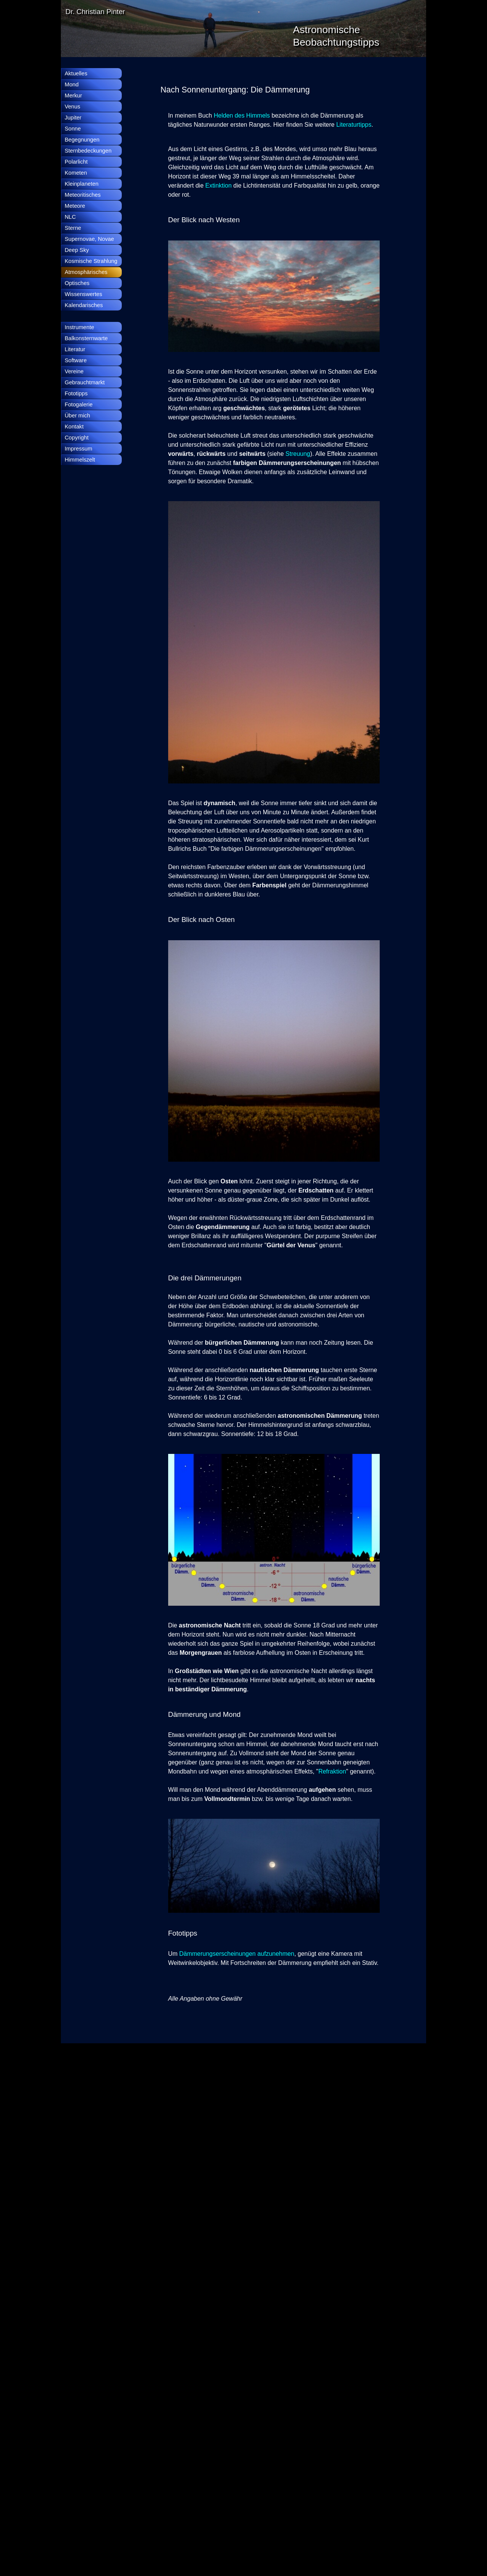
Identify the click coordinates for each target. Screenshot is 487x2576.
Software (76, 360)
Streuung (297, 454)
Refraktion (332, 1771)
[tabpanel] (270, 90)
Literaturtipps (354, 124)
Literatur (75, 349)
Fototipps (76, 393)
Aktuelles (76, 73)
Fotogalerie (78, 404)
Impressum (78, 449)
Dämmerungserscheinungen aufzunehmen (236, 1953)
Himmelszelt (80, 460)
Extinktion (218, 185)
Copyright (77, 438)
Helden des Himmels (243, 115)
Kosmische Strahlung (91, 261)
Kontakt (74, 426)
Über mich (77, 415)
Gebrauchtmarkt (85, 382)
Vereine (74, 371)
